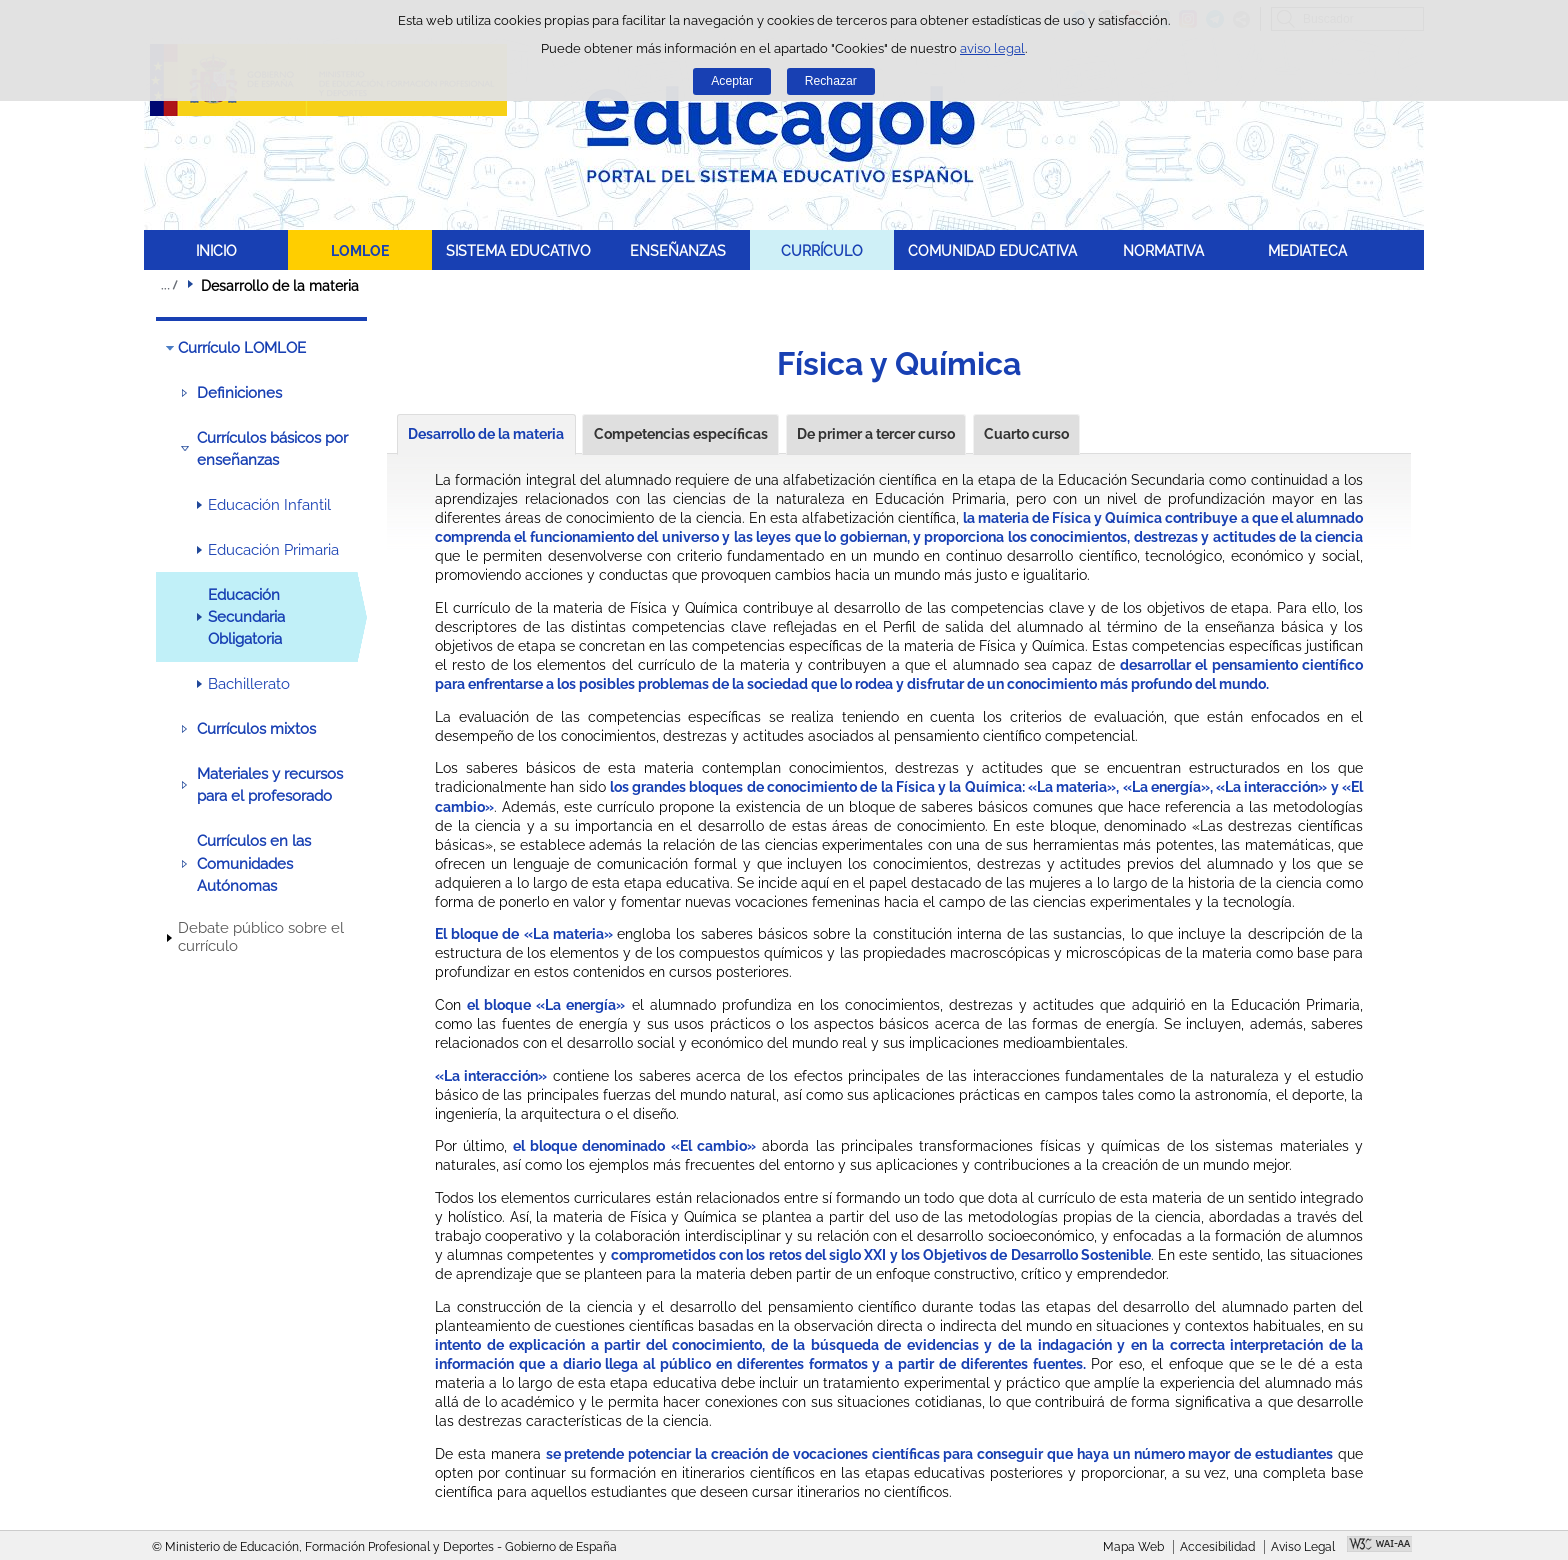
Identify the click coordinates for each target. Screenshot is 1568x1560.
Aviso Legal (1303, 1547)
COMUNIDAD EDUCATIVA (992, 250)
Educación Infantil (269, 505)
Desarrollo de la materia (486, 434)
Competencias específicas (681, 434)
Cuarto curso (1026, 434)
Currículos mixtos (256, 729)
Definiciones (239, 393)
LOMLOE (360, 250)
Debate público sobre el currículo (261, 937)
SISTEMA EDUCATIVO (518, 250)
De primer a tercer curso (876, 434)
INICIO (216, 250)
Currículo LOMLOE (242, 348)
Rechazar (831, 81)
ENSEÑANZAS (678, 250)
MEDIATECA (1307, 250)
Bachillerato (249, 684)
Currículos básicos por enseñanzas (272, 449)
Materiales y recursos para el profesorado (270, 785)
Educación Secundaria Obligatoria (246, 617)
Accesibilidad (1217, 1547)
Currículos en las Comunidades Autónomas (254, 863)
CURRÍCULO (822, 250)
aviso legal (992, 48)
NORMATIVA (1163, 250)
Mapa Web (1133, 1547)
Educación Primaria (273, 550)
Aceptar (732, 81)
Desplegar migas (169, 285)
